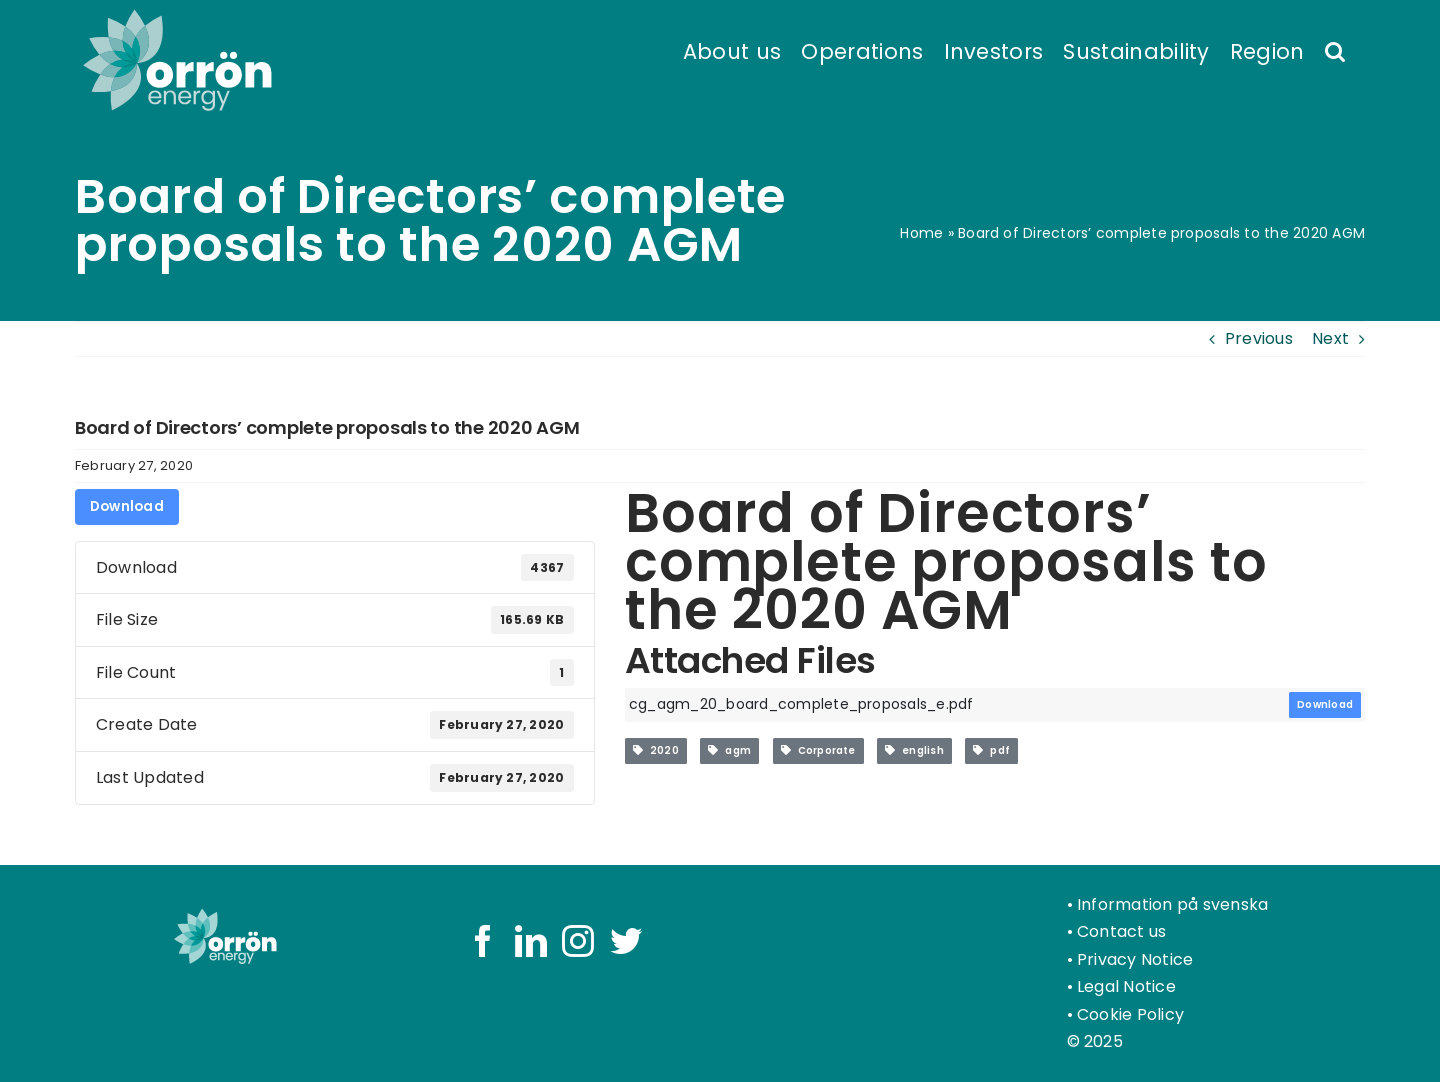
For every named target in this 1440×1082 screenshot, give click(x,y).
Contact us (1121, 931)
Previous (1259, 338)
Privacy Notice (1135, 959)
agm (729, 750)
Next (1330, 338)
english (914, 750)
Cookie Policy (1130, 1014)
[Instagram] (578, 941)
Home (921, 233)
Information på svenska (1172, 904)
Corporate (818, 750)
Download (127, 506)
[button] (1335, 50)
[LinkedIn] (531, 941)
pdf (991, 750)
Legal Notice (1126, 986)
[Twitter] (626, 941)
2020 (656, 750)
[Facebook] (483, 941)
